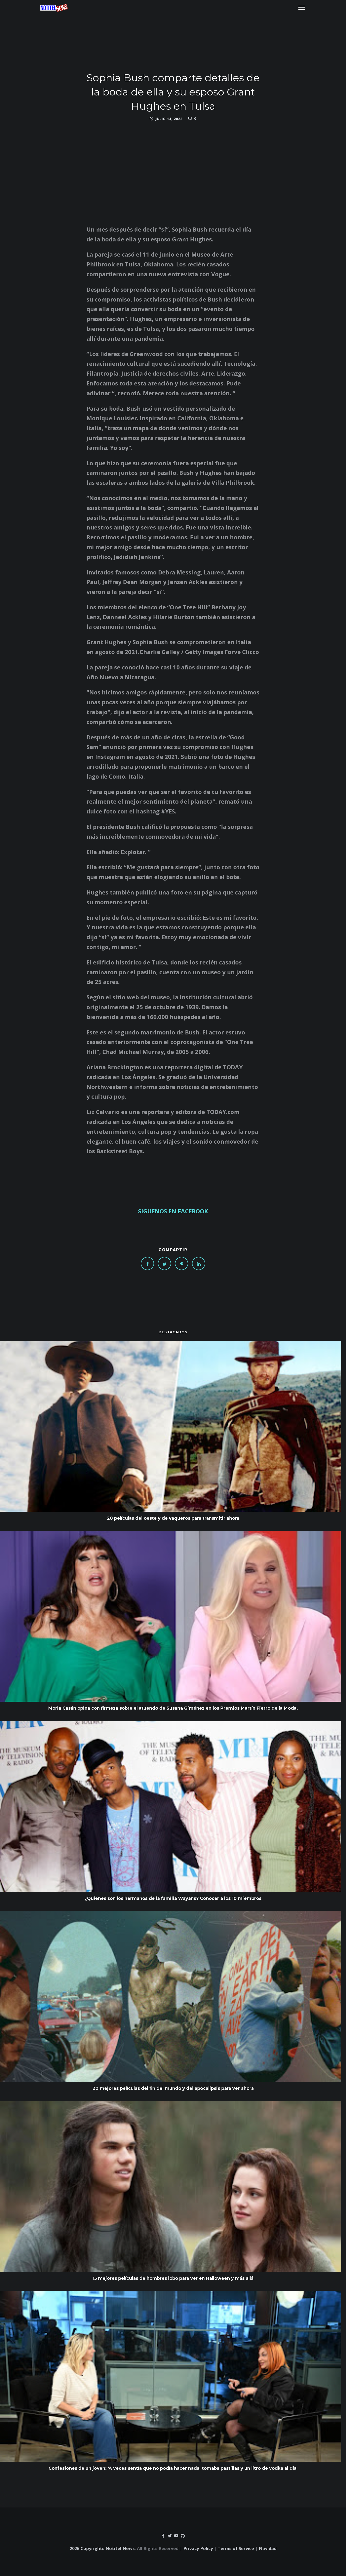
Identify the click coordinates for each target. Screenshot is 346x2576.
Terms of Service (236, 2548)
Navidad (268, 2548)
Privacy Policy (198, 2548)
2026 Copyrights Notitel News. (103, 2548)
